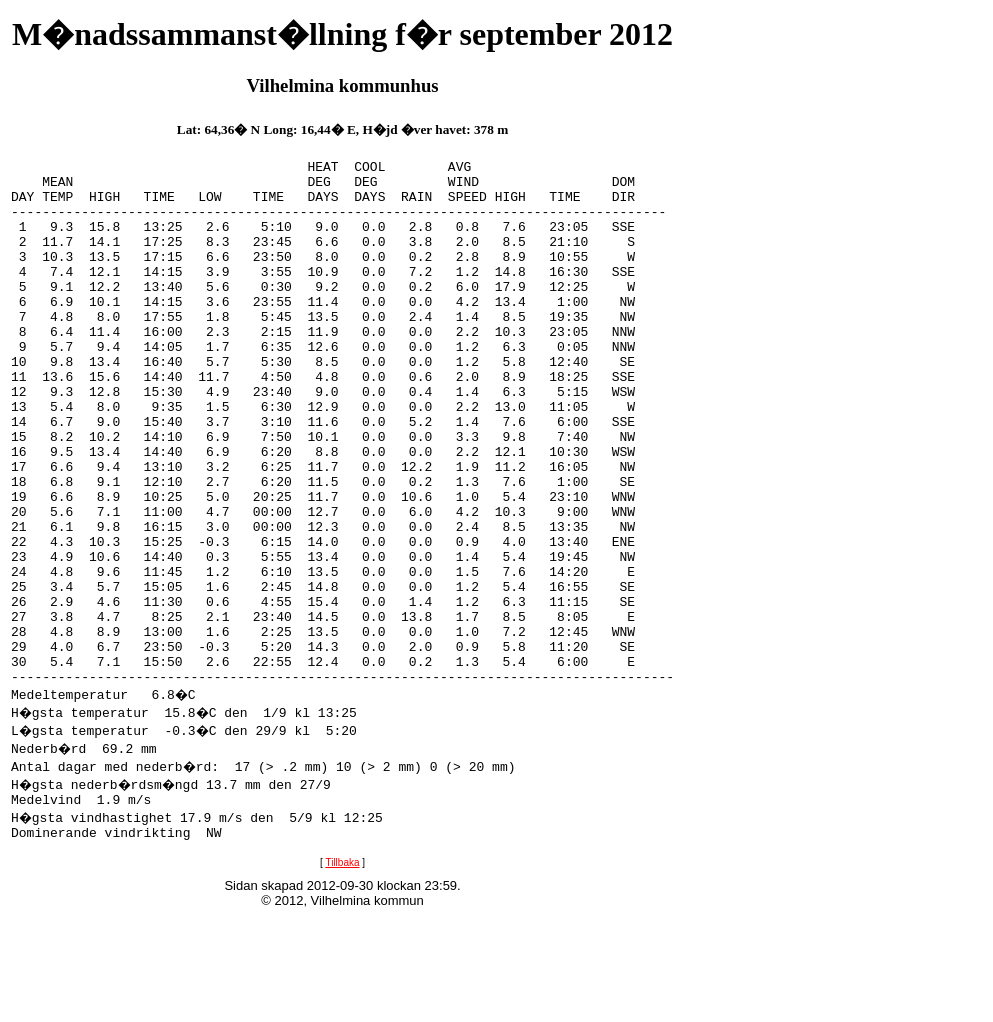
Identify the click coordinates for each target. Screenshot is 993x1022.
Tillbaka (342, 973)
